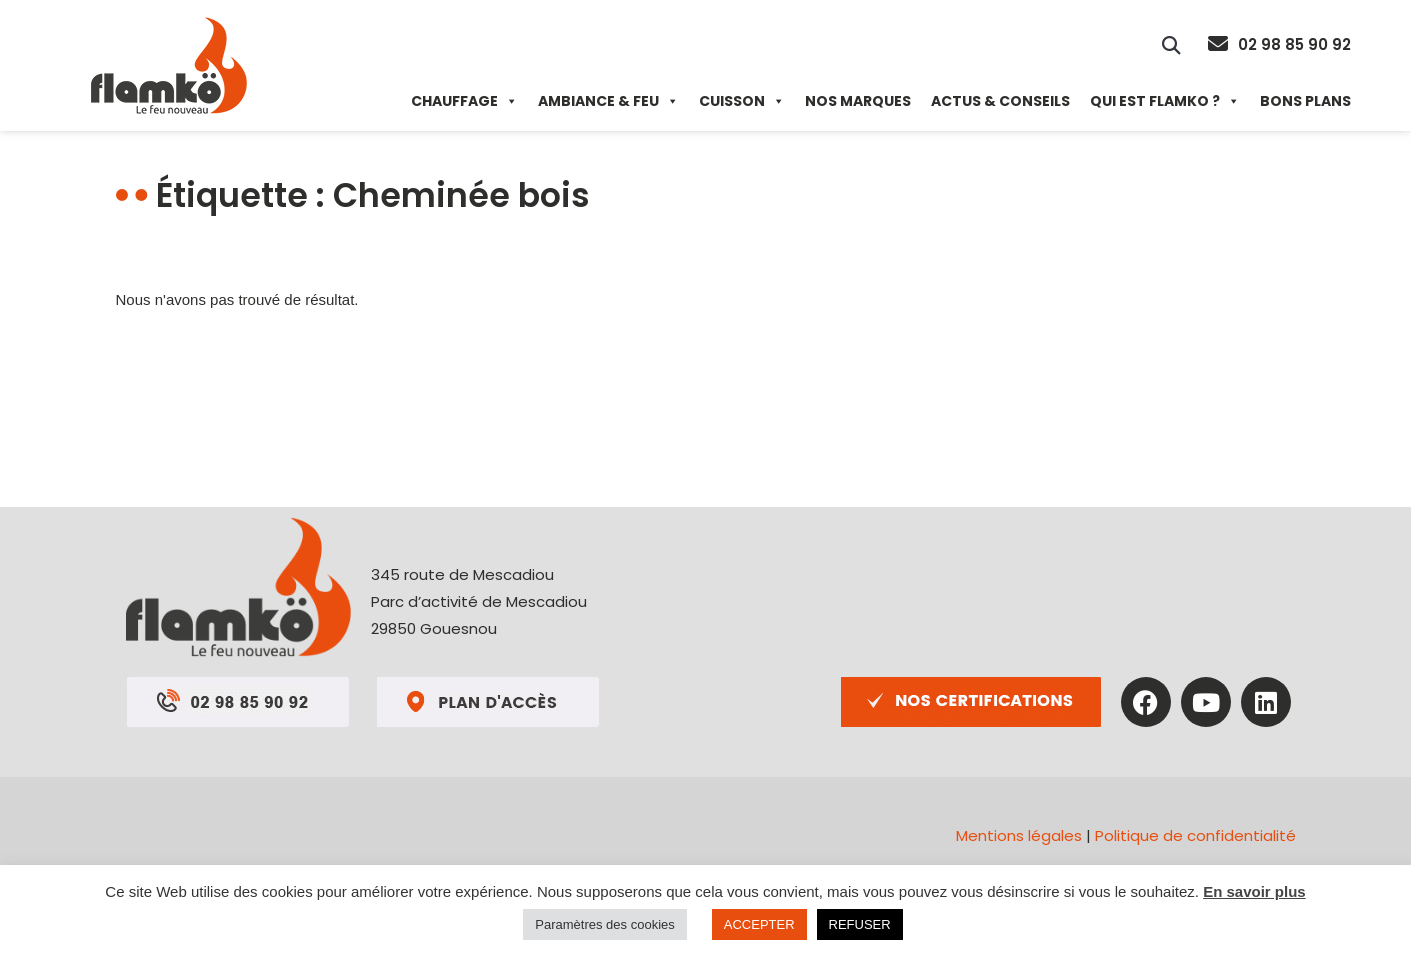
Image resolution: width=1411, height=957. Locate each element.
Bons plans (1305, 101)
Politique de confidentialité (1195, 835)
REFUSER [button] (860, 924)
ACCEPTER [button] (759, 924)
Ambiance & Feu (608, 101)
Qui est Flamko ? (1165, 101)
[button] (1171, 44)
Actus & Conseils (1000, 101)
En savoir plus (1254, 891)
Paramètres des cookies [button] (604, 924)
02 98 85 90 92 (1294, 44)
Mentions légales (1019, 835)
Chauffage (464, 101)
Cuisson (742, 101)
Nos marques (858, 101)
